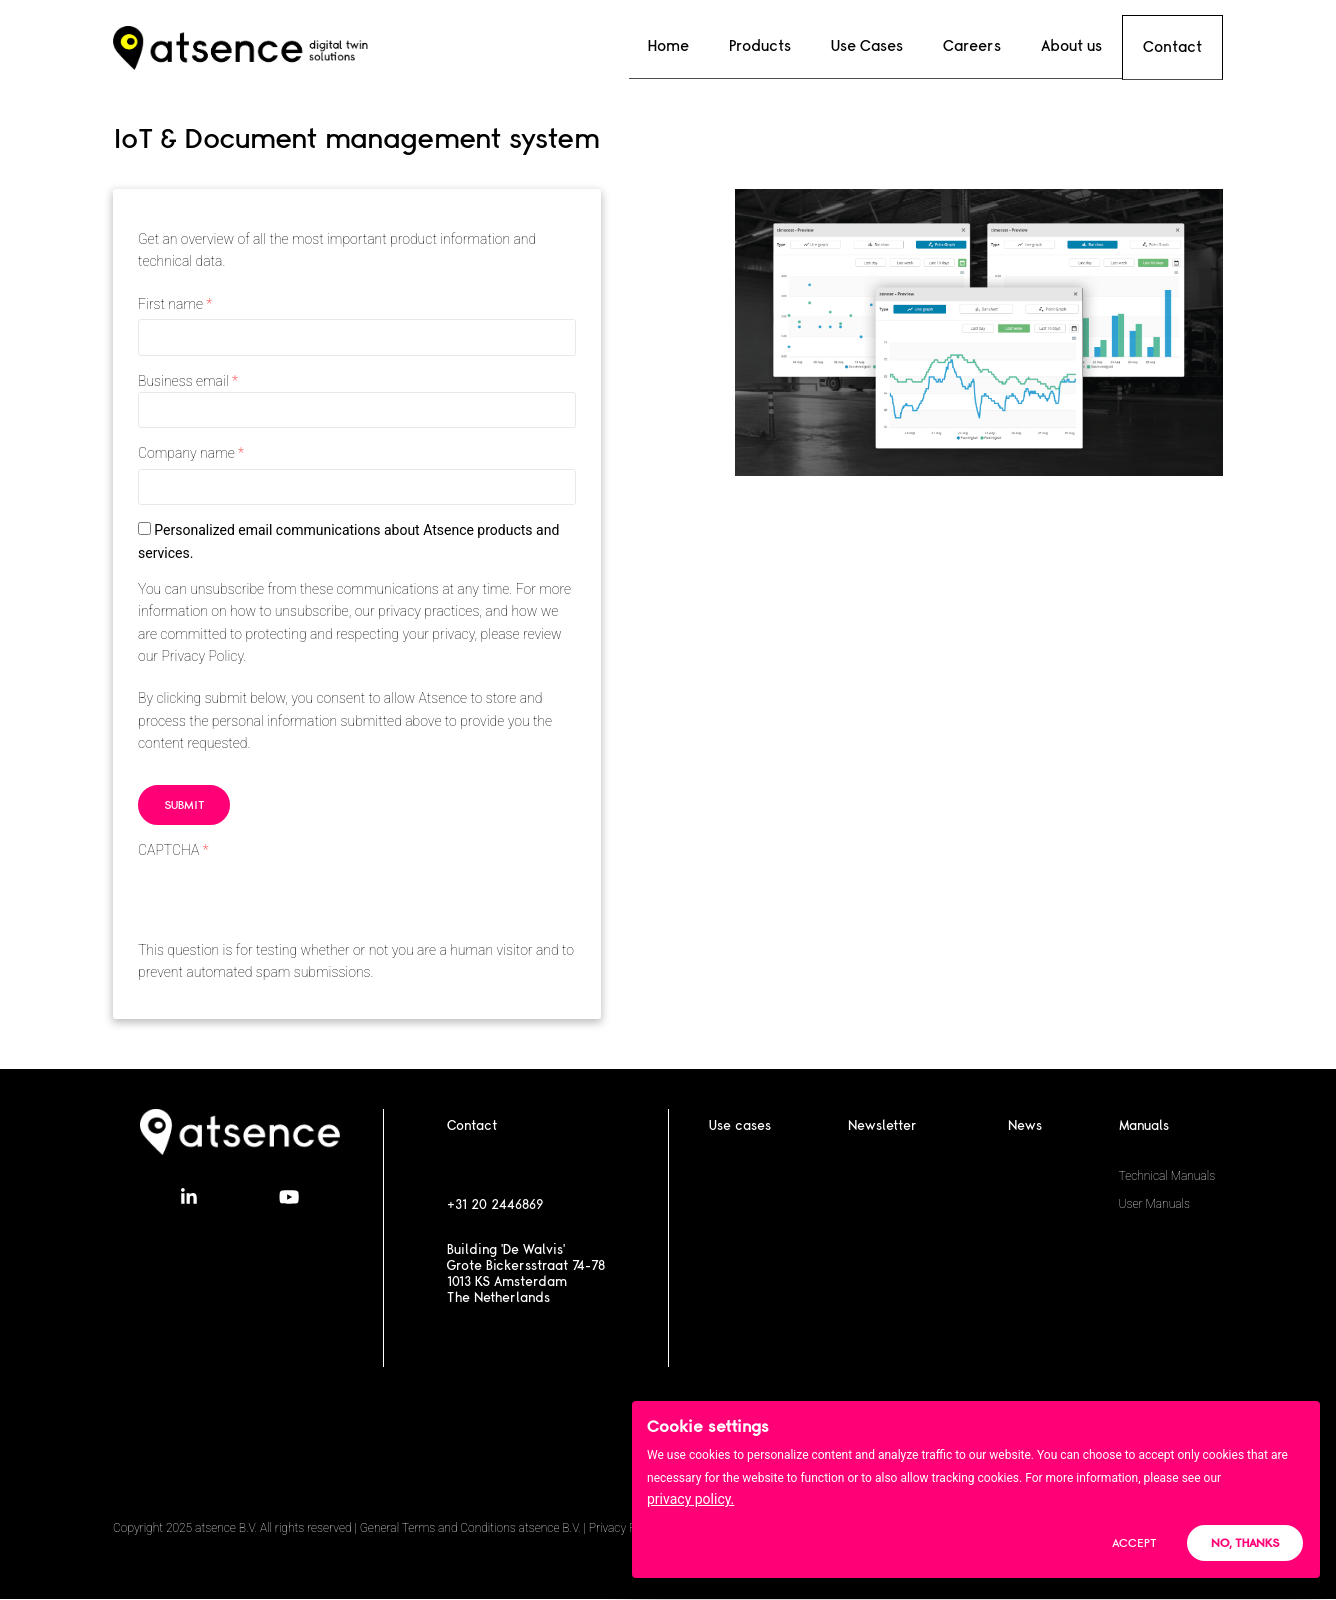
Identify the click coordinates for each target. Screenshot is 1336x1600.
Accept (1134, 1546)
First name (170, 304)
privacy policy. (690, 1503)
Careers (980, 45)
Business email (183, 381)
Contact (1172, 46)
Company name (186, 453)
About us (1069, 45)
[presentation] (290, 900)
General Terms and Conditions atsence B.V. (470, 1528)
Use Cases (885, 45)
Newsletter (882, 1126)
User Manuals (1154, 1204)
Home (706, 45)
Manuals (1144, 1126)
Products (788, 45)
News (1025, 1126)
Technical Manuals (1167, 1176)
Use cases (740, 1126)
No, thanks (1245, 1546)
